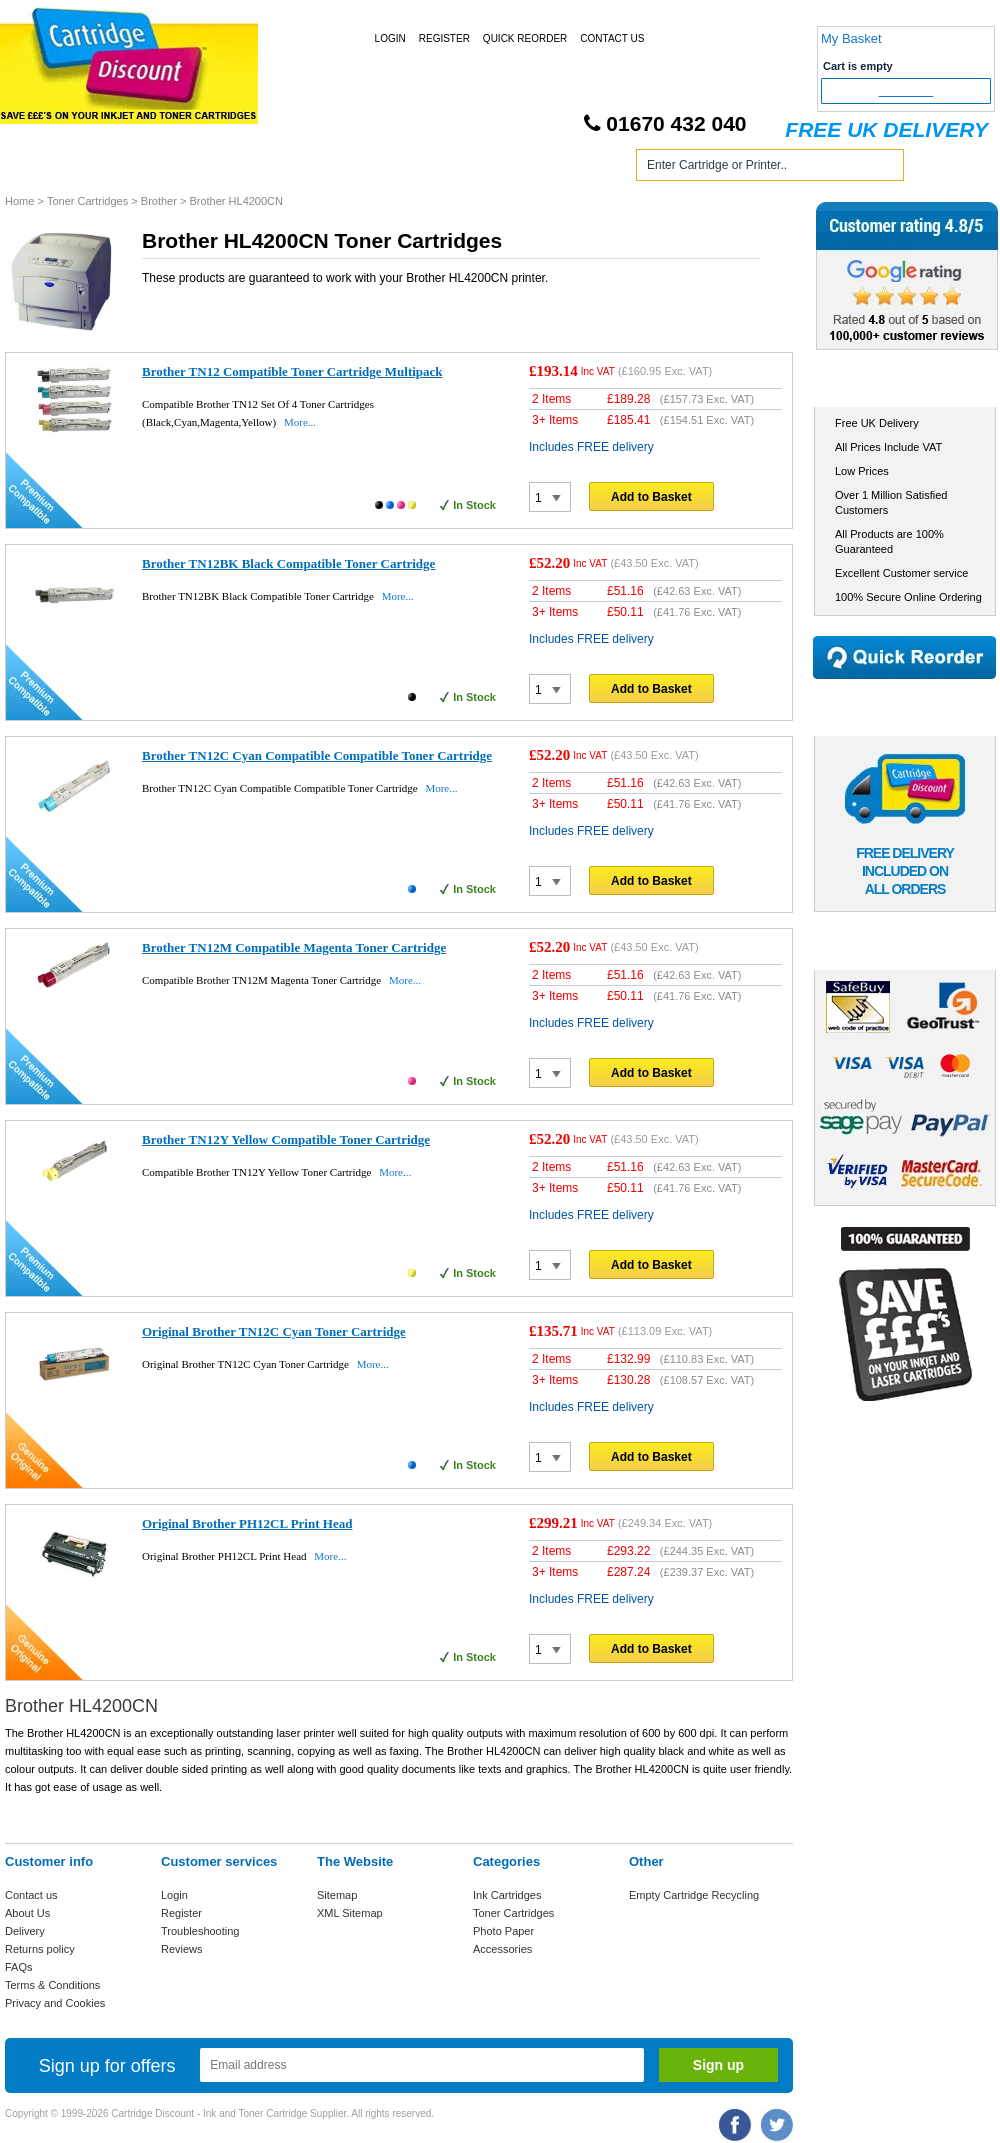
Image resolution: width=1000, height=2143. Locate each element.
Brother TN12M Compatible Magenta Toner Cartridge (294, 947)
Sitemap (337, 1895)
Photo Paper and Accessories (503, 168)
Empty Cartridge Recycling (694, 1895)
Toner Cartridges (308, 168)
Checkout (906, 91)
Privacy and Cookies (55, 2003)
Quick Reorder (525, 38)
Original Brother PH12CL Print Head (247, 1523)
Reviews (182, 1949)
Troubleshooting (200, 1931)
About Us (27, 1913)
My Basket (851, 38)
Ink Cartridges (158, 168)
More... (300, 422)
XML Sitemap (350, 1913)
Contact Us (612, 38)
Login (390, 38)
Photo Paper (503, 1931)
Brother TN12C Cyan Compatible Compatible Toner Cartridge (317, 755)
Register (444, 38)
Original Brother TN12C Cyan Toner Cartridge (274, 1331)
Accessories (502, 1949)
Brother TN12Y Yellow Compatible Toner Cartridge (286, 1139)
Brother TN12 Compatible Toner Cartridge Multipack (292, 371)
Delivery (25, 1931)
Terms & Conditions (52, 1985)
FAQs (19, 1967)
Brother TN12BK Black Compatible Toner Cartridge (288, 563)
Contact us (31, 1895)
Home (44, 168)
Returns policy (40, 1949)
